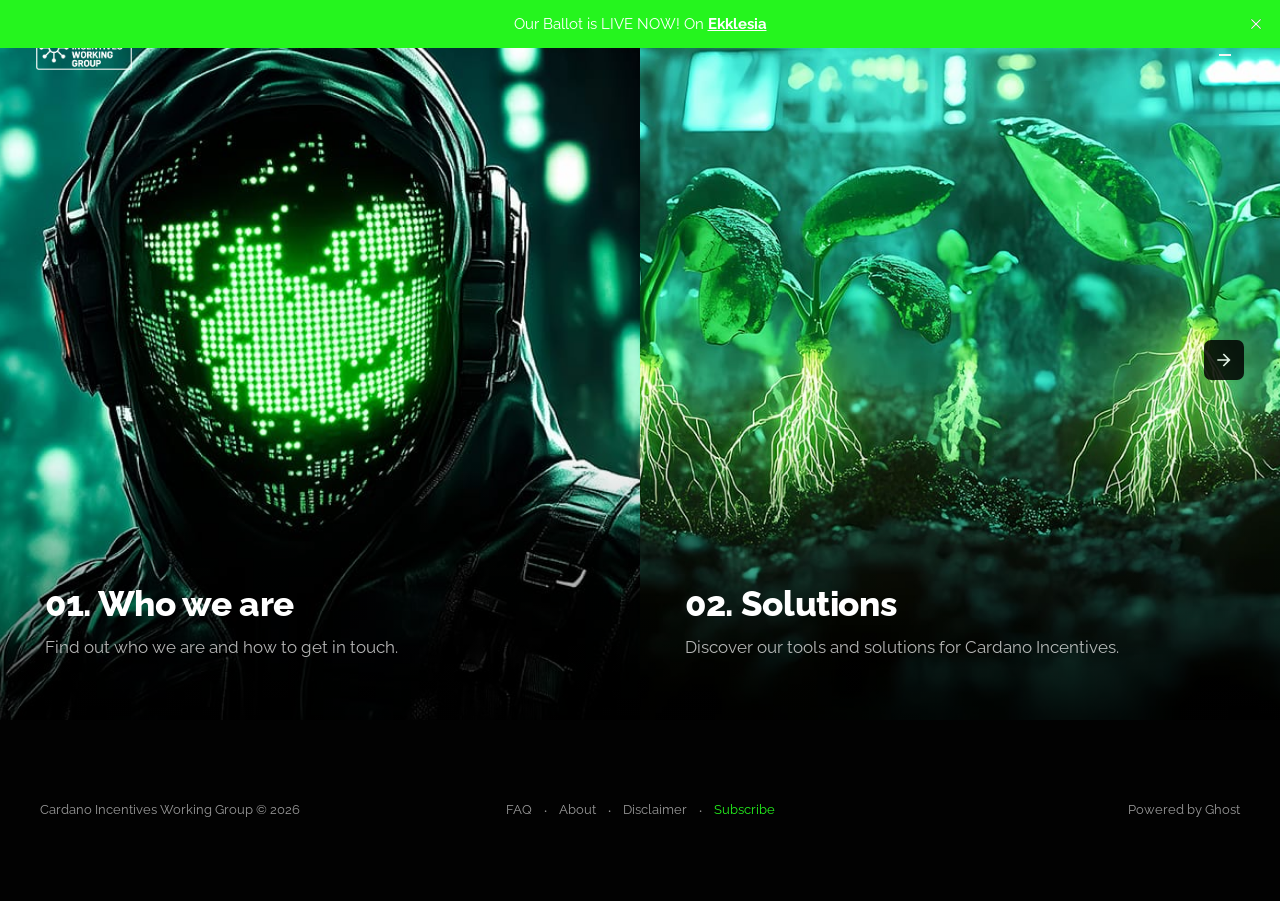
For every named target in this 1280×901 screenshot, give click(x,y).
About (577, 809)
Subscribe (744, 809)
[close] (1256, 24)
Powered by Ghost (1184, 809)
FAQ (519, 809)
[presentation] (1224, 360)
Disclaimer (655, 809)
